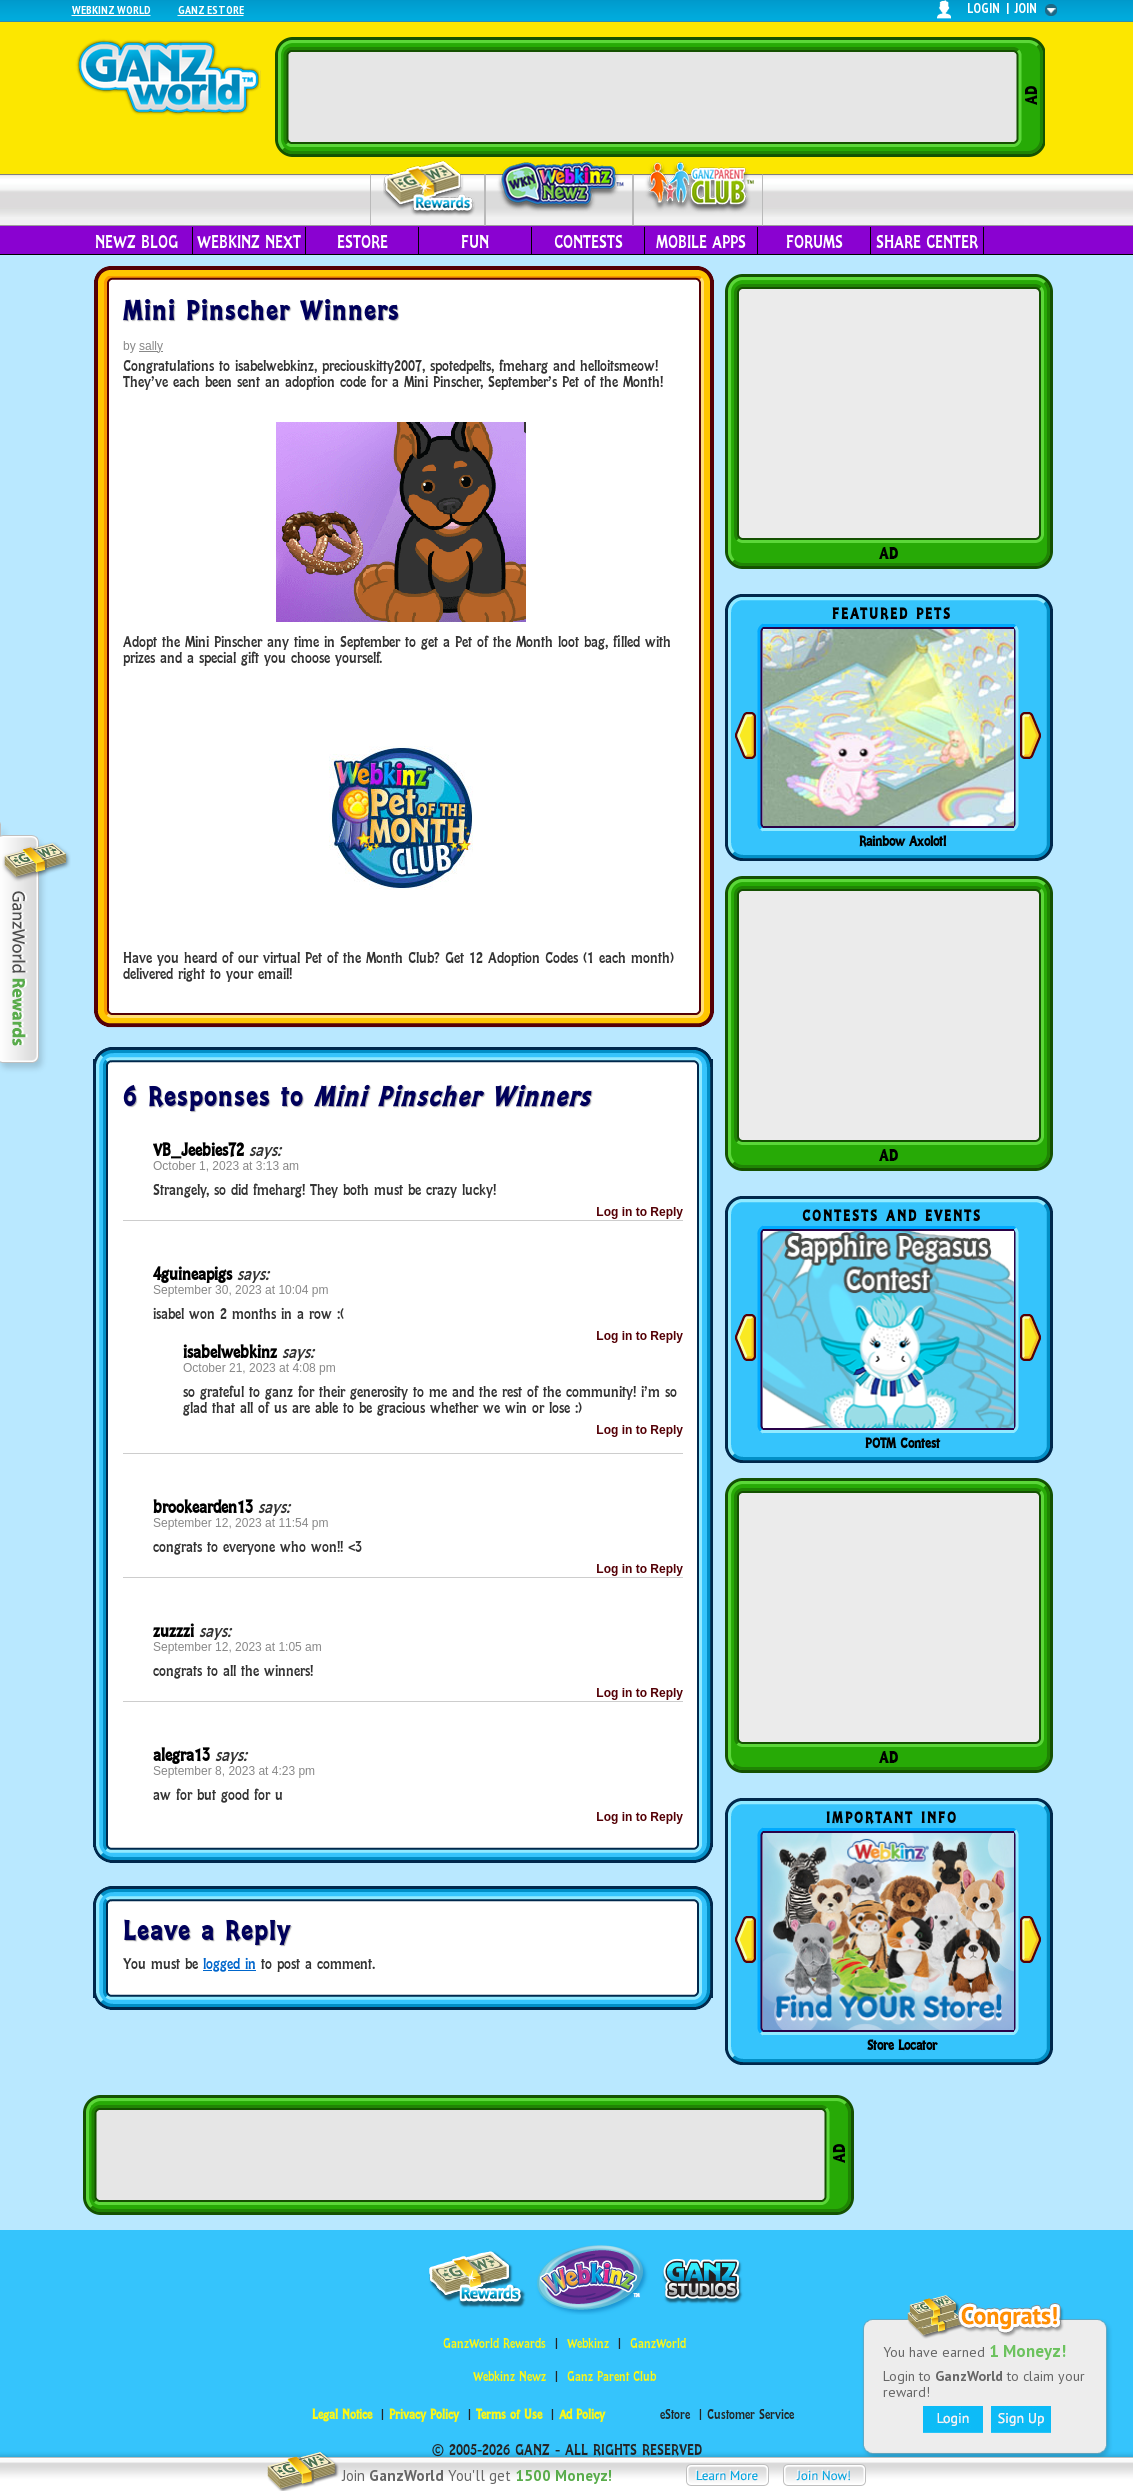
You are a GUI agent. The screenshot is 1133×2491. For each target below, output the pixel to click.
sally (151, 346)
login (983, 8)
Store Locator (902, 2045)
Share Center (927, 242)
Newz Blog (136, 242)
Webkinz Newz (559, 187)
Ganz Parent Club (611, 2376)
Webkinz (588, 2343)
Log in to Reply (639, 1212)
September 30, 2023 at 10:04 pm (240, 1290)
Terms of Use (509, 2414)
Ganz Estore (211, 9)
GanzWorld (658, 2343)
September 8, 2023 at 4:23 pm (234, 1771)
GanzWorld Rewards (494, 2343)
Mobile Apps (701, 242)
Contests (588, 242)
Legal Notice (342, 2414)
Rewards (429, 188)
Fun (475, 242)
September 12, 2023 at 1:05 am (237, 1647)
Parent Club (698, 187)
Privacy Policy (424, 2414)
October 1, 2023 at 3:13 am (226, 1166)
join (1026, 8)
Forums (814, 242)
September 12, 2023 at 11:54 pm (240, 1523)
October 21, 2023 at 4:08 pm (259, 1368)
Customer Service (750, 2414)
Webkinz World (111, 9)
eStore (362, 242)
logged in (229, 1963)
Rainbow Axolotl (902, 841)
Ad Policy (582, 2414)
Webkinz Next (249, 242)
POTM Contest (902, 1443)
